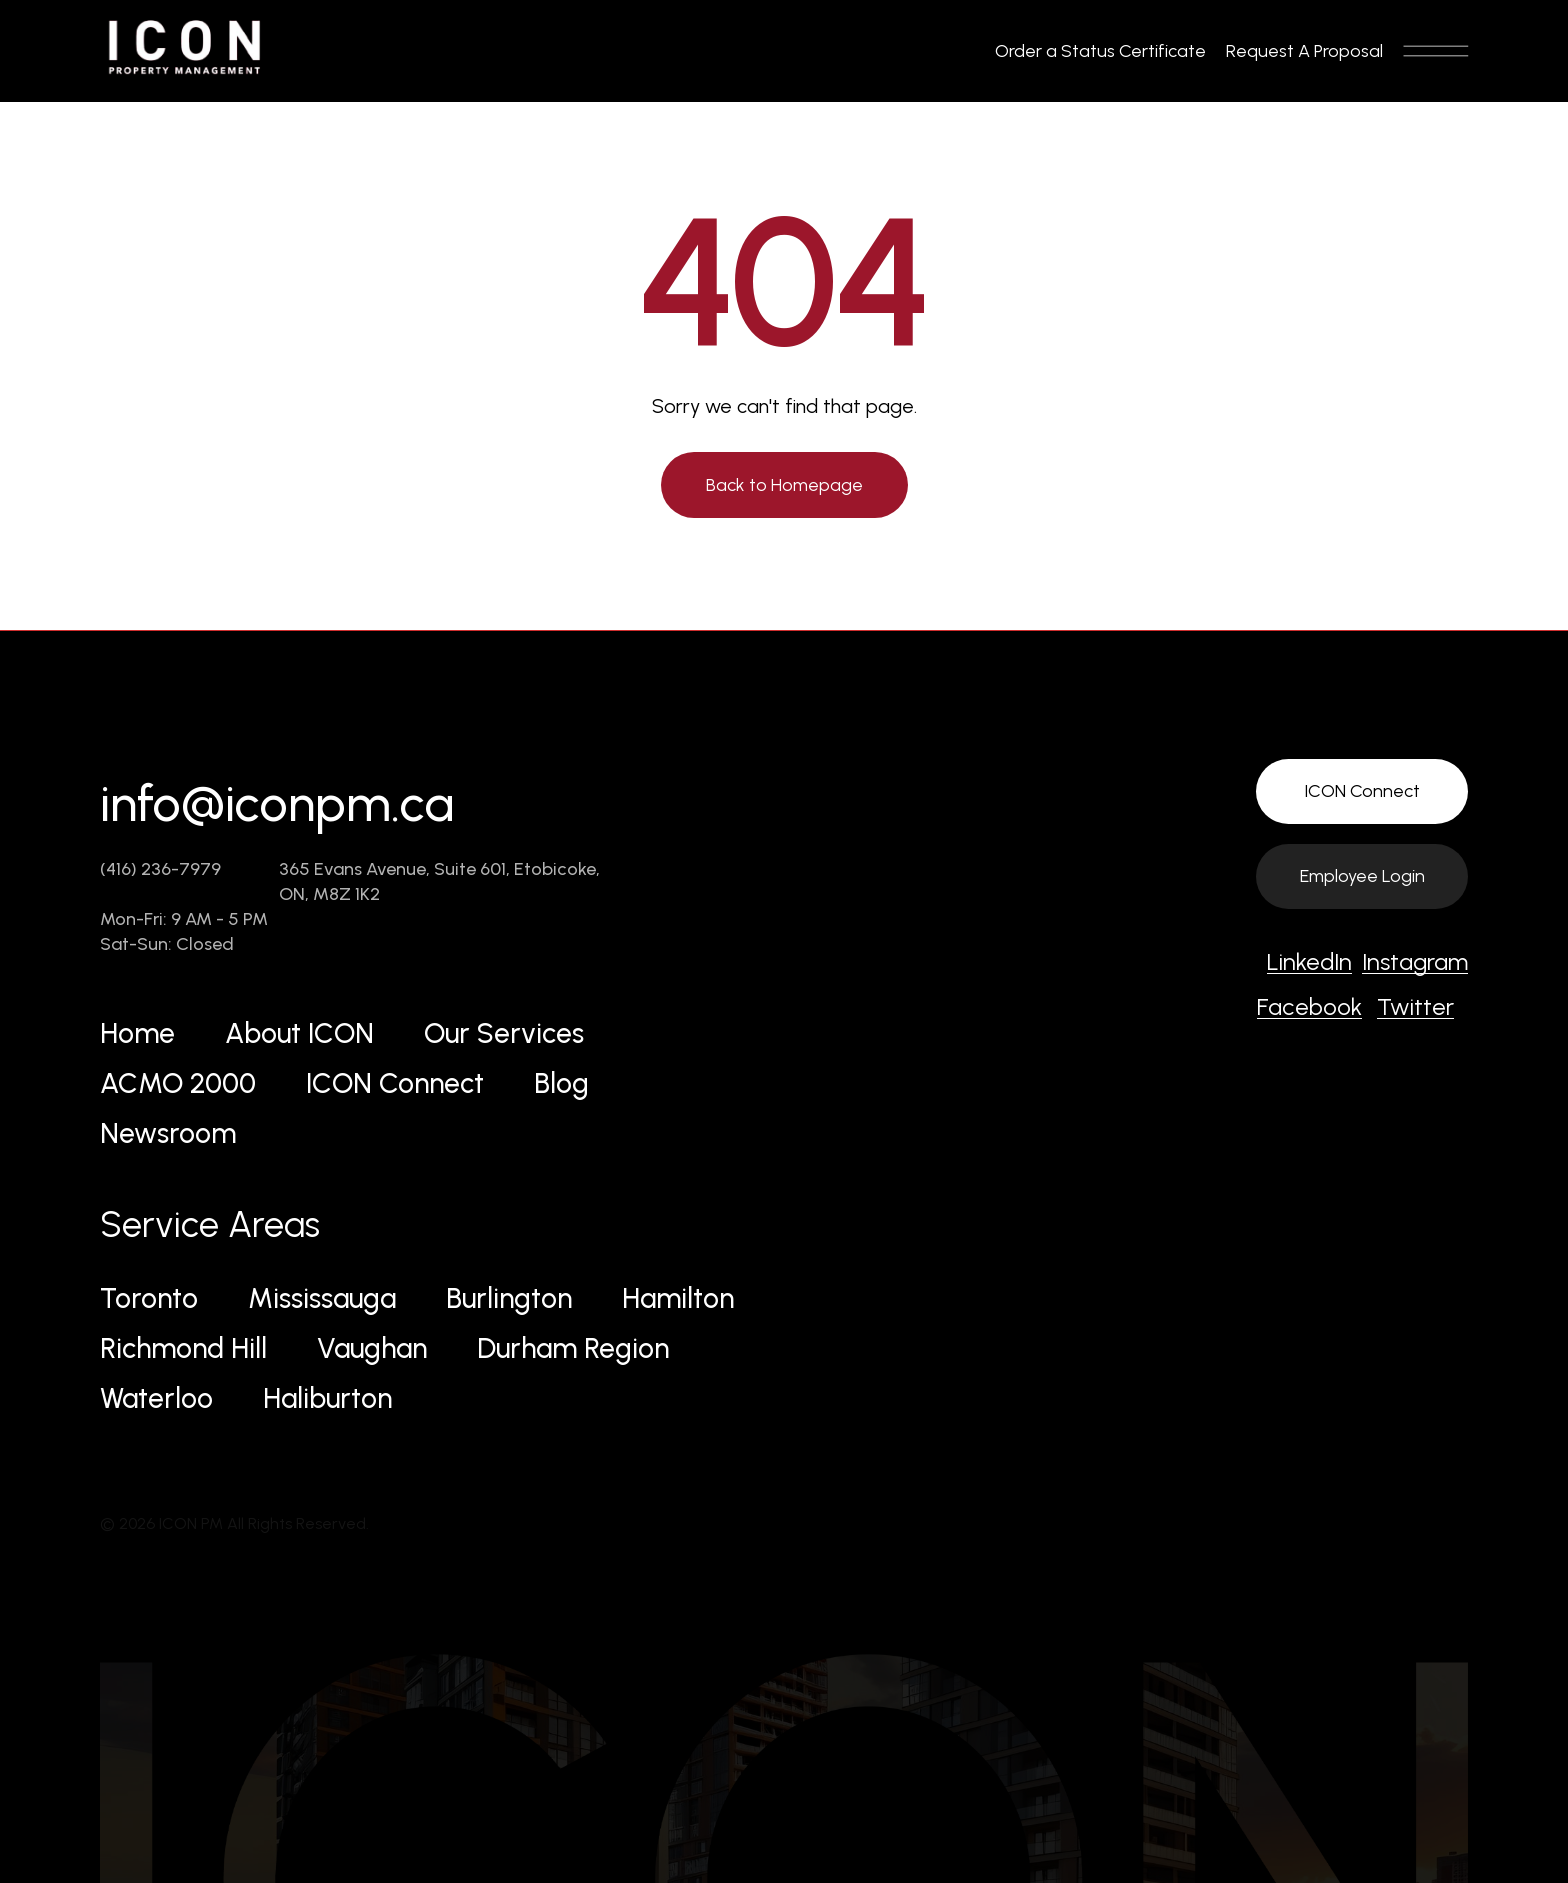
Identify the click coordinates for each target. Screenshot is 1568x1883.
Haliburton (327, 1398)
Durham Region (573, 1348)
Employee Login (1362, 876)
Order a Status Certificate (1100, 51)
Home (137, 1033)
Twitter (1415, 1006)
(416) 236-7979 (160, 869)
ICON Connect (395, 1083)
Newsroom (168, 1133)
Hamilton (678, 1298)
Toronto (149, 1298)
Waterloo (156, 1398)
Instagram (1415, 961)
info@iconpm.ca (277, 803)
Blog (561, 1083)
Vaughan (372, 1348)
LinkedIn (1309, 961)
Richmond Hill (183, 1348)
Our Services (504, 1033)
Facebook (1309, 1006)
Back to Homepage (784, 485)
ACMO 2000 (178, 1083)
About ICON (299, 1033)
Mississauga (322, 1298)
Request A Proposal (1304, 51)
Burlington (509, 1298)
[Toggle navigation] (1435, 51)
